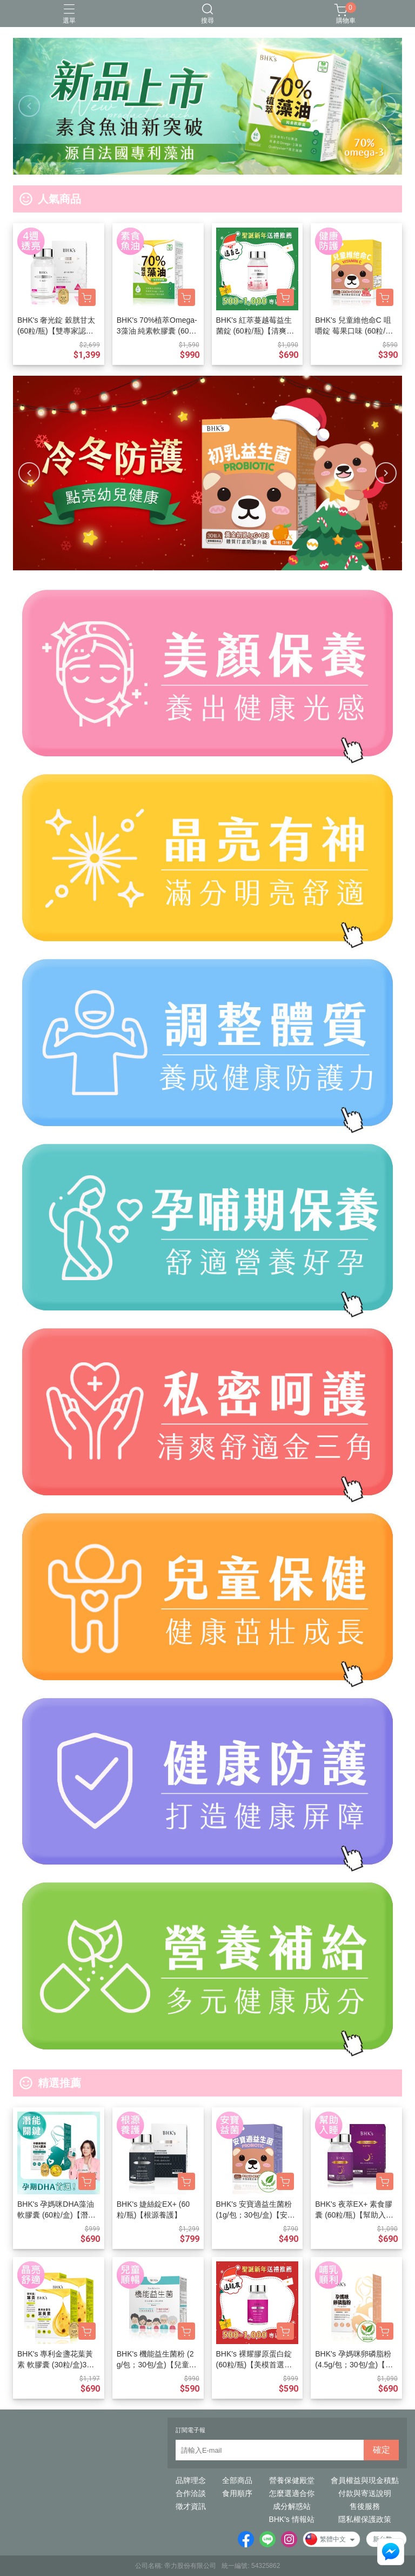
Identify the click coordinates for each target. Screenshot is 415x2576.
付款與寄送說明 (364, 2493)
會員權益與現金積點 (365, 2480)
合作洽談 (191, 2493)
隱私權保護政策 (364, 2519)
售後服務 (365, 2506)
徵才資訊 (191, 2506)
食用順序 (237, 2493)
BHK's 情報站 (291, 2519)
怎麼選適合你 (291, 2493)
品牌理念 (191, 2480)
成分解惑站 (292, 2506)
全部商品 (237, 2480)
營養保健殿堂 (291, 2480)
